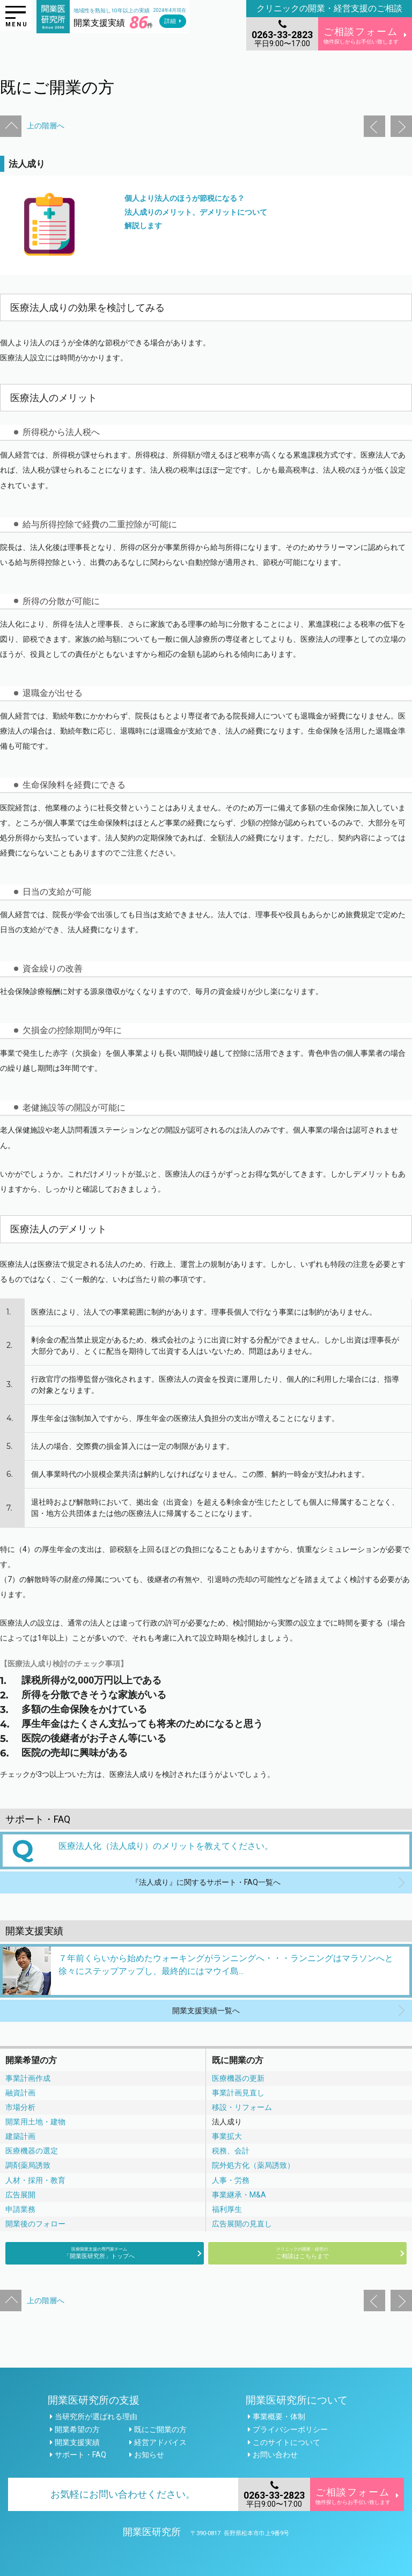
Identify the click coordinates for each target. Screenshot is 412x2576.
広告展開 (20, 2194)
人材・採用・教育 (35, 2180)
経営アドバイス (160, 2442)
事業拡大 (227, 2136)
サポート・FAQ (80, 2454)
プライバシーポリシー (290, 2429)
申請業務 (20, 2209)
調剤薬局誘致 (27, 2165)
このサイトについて (286, 2442)
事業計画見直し (238, 2092)
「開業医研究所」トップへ (99, 2253)
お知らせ (149, 2454)
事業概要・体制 (279, 2416)
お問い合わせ (275, 2454)
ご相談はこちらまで (302, 2253)
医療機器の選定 (31, 2150)
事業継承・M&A (239, 2194)
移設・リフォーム (242, 2107)
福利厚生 (227, 2209)
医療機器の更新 (238, 2078)
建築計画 (20, 2136)
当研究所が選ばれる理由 (96, 2416)
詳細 (170, 21)
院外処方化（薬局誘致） (253, 2165)
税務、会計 (230, 2150)
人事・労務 (230, 2180)
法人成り (227, 2121)
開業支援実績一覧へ (206, 2010)
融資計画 (20, 2092)
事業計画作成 (27, 2078)
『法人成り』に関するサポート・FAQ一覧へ (206, 1882)
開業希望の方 (77, 2429)
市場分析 (20, 2107)
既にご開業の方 (160, 2429)
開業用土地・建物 (35, 2121)
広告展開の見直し (242, 2223)
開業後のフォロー (35, 2223)
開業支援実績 (77, 2442)
